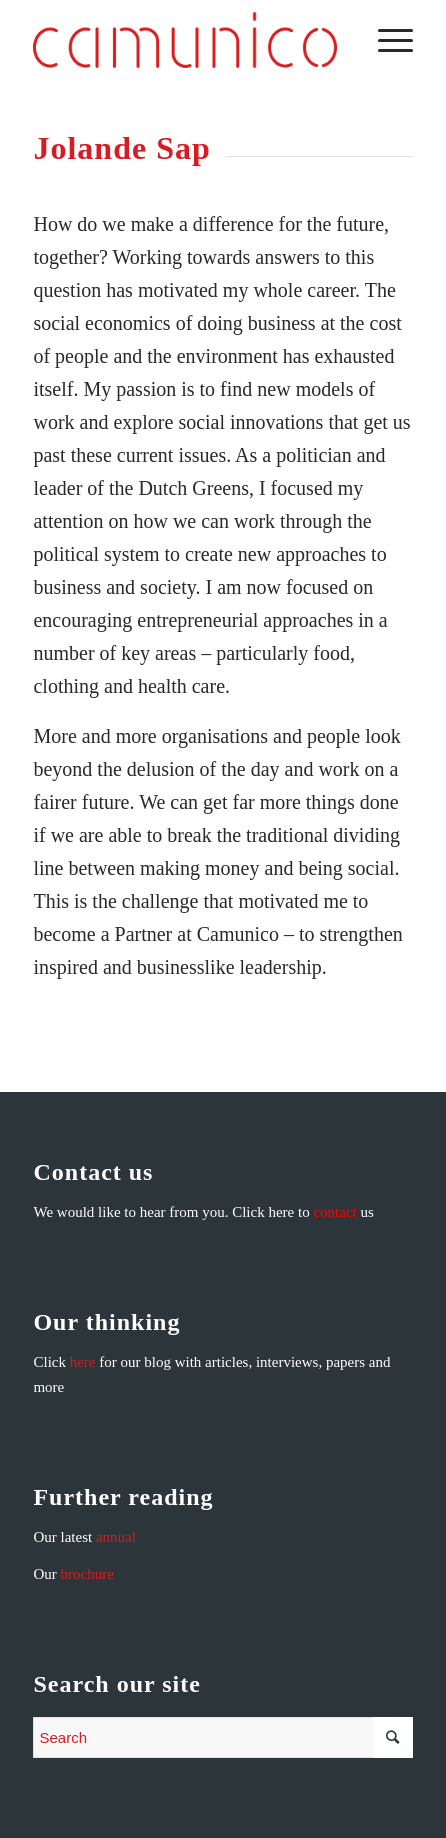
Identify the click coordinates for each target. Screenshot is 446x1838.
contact (334, 1212)
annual (116, 1537)
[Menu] (385, 40)
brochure (87, 1574)
